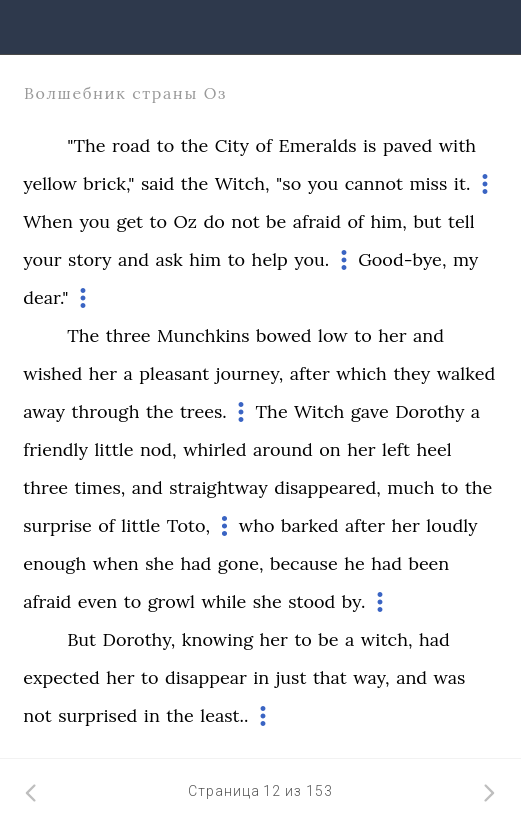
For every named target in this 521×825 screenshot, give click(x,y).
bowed (283, 335)
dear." (45, 297)
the (195, 145)
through (106, 411)
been (428, 563)
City (232, 145)
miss (428, 183)
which (361, 373)
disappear (206, 677)
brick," (108, 183)
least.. (224, 715)
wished (52, 373)
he (354, 563)
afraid (317, 221)
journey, (249, 373)
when (116, 563)
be (276, 221)
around (283, 449)
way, (371, 677)
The (83, 335)
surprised (97, 715)
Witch (319, 411)
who (257, 525)
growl (171, 601)
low (333, 335)
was (450, 677)
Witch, (242, 183)
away (44, 411)
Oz (185, 221)
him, (388, 221)
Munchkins (203, 335)
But (81, 639)
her (392, 335)
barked (309, 525)
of (264, 145)
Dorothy (429, 411)
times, (100, 487)
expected (61, 677)
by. (354, 601)
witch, (387, 639)
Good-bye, (402, 259)
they (411, 373)
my (465, 259)
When (48, 221)
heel (433, 449)
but (427, 221)
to (166, 145)
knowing (217, 639)
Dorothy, (139, 639)
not (245, 221)
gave (370, 411)
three (128, 335)
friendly (55, 449)
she (159, 563)
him (205, 259)
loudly (451, 525)
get (130, 221)
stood (311, 601)
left (396, 449)
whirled (214, 449)
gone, (241, 563)
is (369, 145)
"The (86, 145)
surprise (57, 525)
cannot (374, 183)
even (97, 601)
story (89, 259)
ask (168, 259)
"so (288, 183)
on (329, 449)
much (410, 487)
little (113, 449)
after (310, 373)
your (42, 259)
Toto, (188, 525)
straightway (218, 487)
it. (462, 183)
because (304, 563)
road (131, 145)
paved (407, 145)
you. (311, 259)
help (270, 259)
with (458, 145)
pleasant (174, 373)
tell (461, 221)
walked (466, 373)
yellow (50, 183)
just (291, 677)
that (330, 677)
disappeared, (327, 487)
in (261, 677)
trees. (203, 411)
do (213, 221)
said (157, 183)
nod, (158, 449)
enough (54, 563)
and (133, 259)
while (223, 601)
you (323, 183)
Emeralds (318, 145)
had (196, 563)
